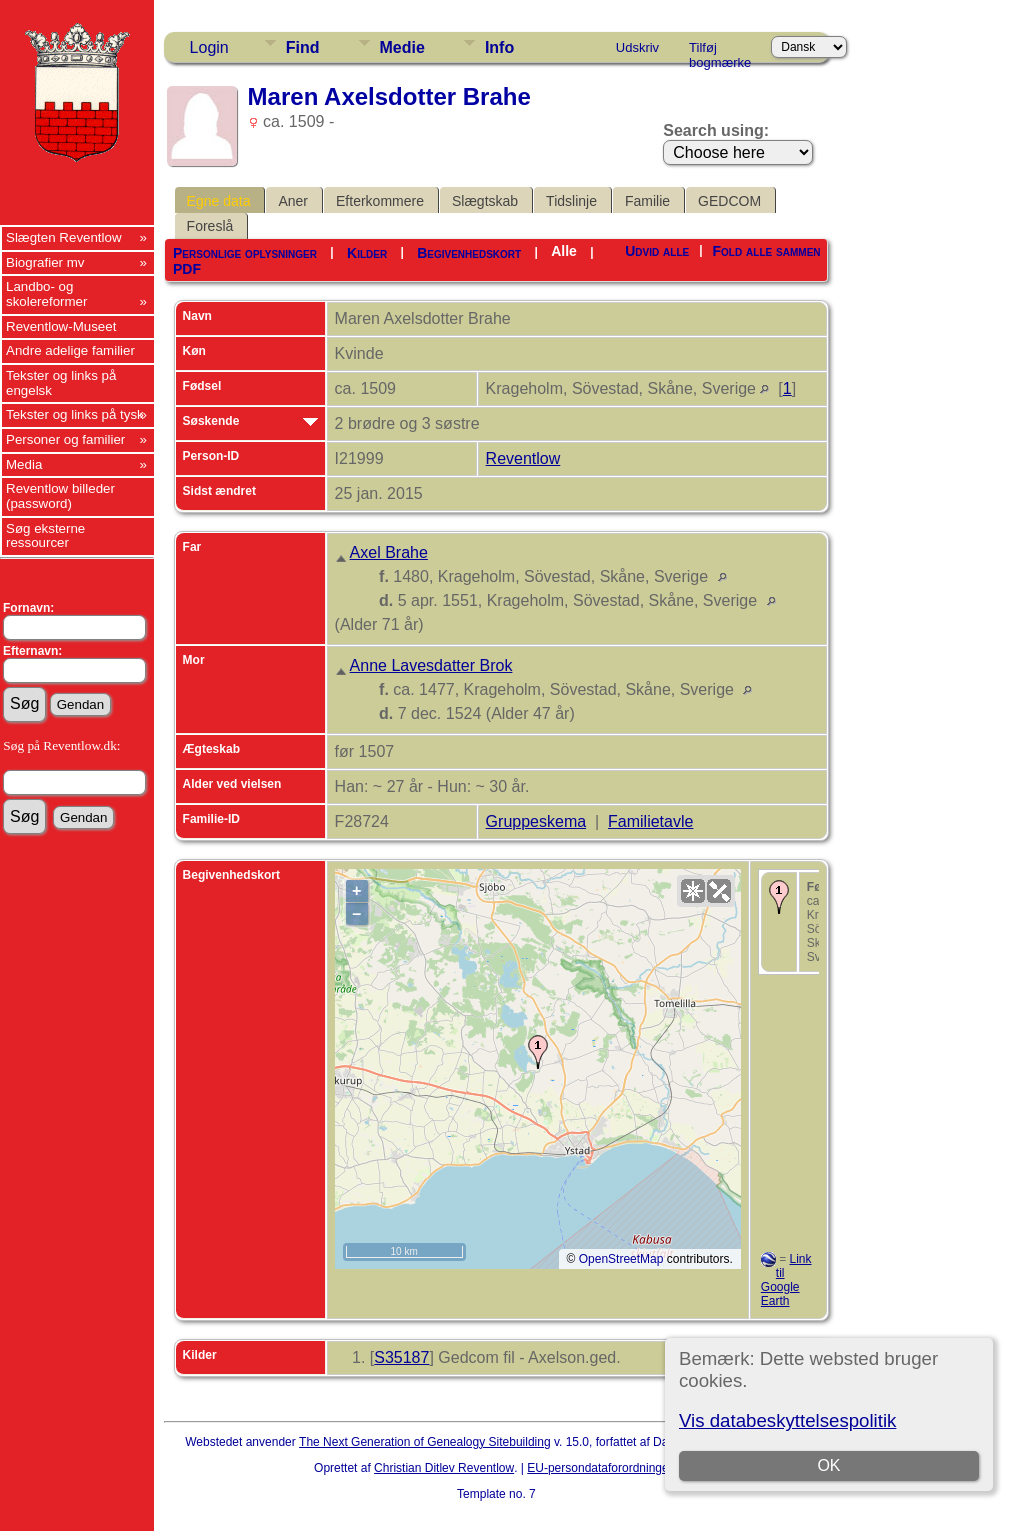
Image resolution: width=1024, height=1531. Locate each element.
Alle (564, 251)
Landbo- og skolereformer (46, 294)
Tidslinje (571, 201)
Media (24, 464)
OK (829, 1465)
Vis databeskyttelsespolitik (787, 1420)
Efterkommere (380, 201)
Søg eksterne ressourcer (45, 536)
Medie (402, 47)
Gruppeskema (536, 821)
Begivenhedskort (469, 253)
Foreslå (210, 226)
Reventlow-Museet (61, 326)
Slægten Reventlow (64, 237)
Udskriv (637, 47)
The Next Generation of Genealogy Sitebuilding (425, 1442)
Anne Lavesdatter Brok (431, 665)
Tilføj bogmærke (720, 51)
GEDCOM (729, 201)
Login (209, 47)
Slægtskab (485, 201)
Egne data (219, 201)
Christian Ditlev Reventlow (444, 1468)
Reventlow (523, 458)
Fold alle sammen (767, 251)
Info (499, 47)
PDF (187, 269)
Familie (647, 201)
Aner (293, 201)
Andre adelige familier (70, 350)
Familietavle (650, 821)
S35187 (401, 1357)
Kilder (367, 253)
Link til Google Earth (786, 1280)
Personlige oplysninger (245, 253)
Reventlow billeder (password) (60, 496)
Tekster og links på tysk (75, 414)
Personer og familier (65, 439)
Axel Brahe (389, 552)
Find (303, 47)
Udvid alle (657, 251)
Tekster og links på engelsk (61, 383)
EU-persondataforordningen (601, 1468)
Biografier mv (45, 262)
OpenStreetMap (621, 1259)
